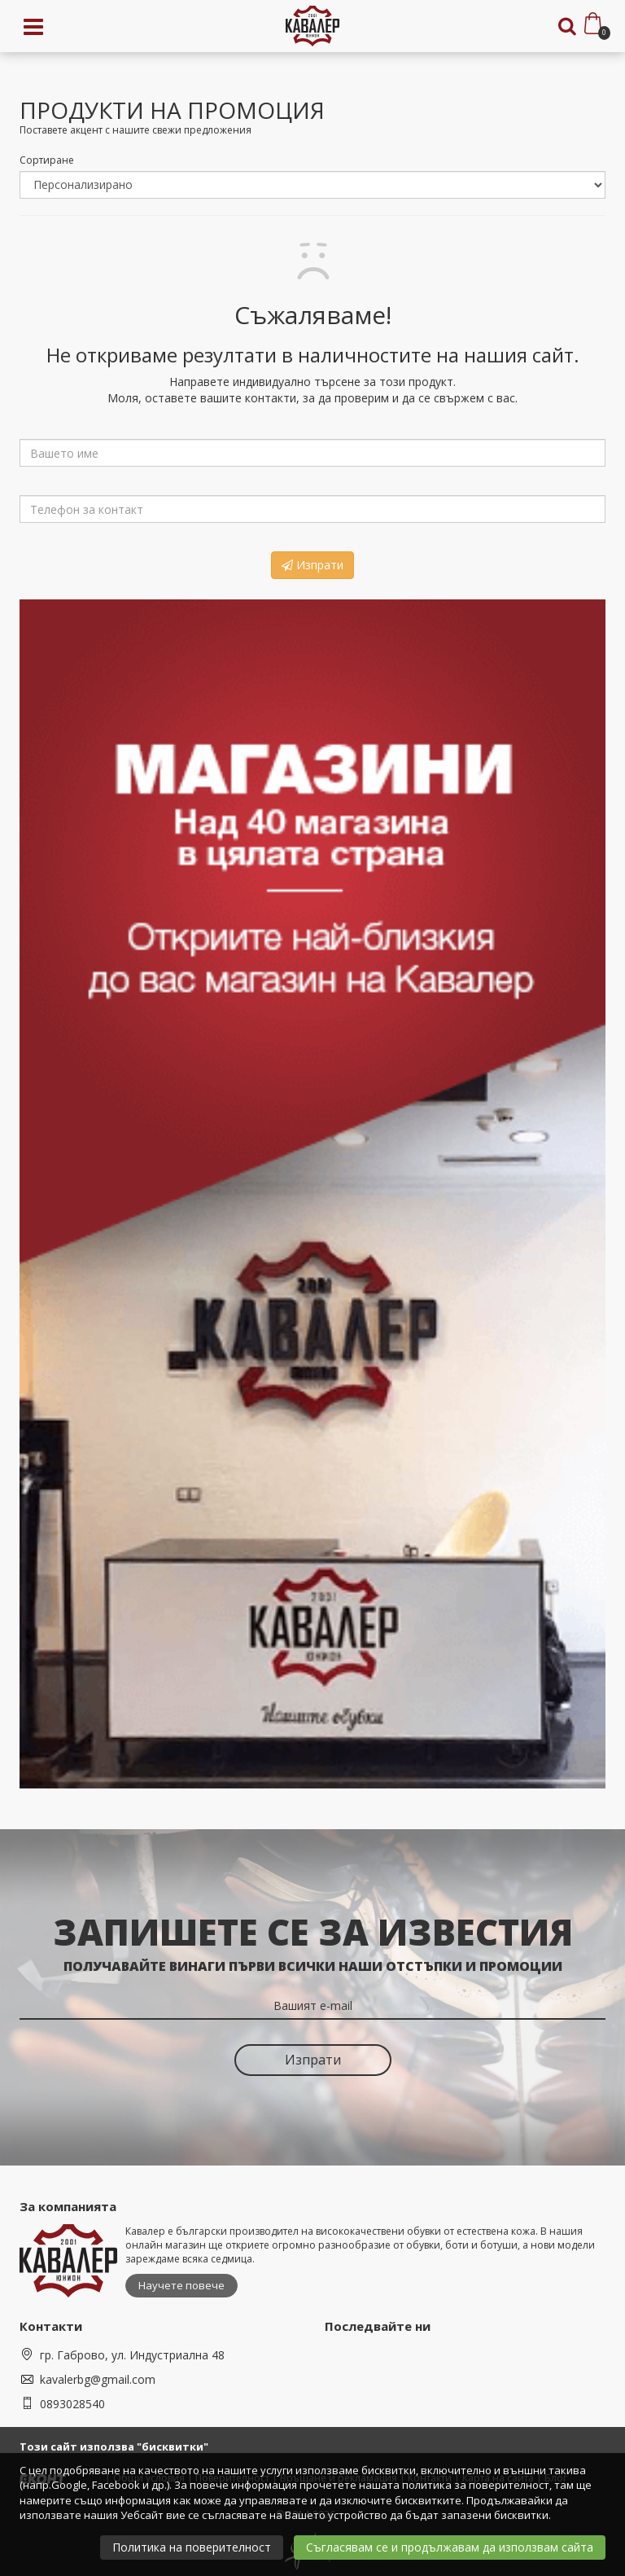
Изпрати (312, 565)
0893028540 (72, 2403)
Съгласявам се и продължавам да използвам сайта (449, 2547)
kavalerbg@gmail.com (97, 2379)
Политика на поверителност (191, 2547)
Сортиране (47, 160)
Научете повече (181, 2285)
